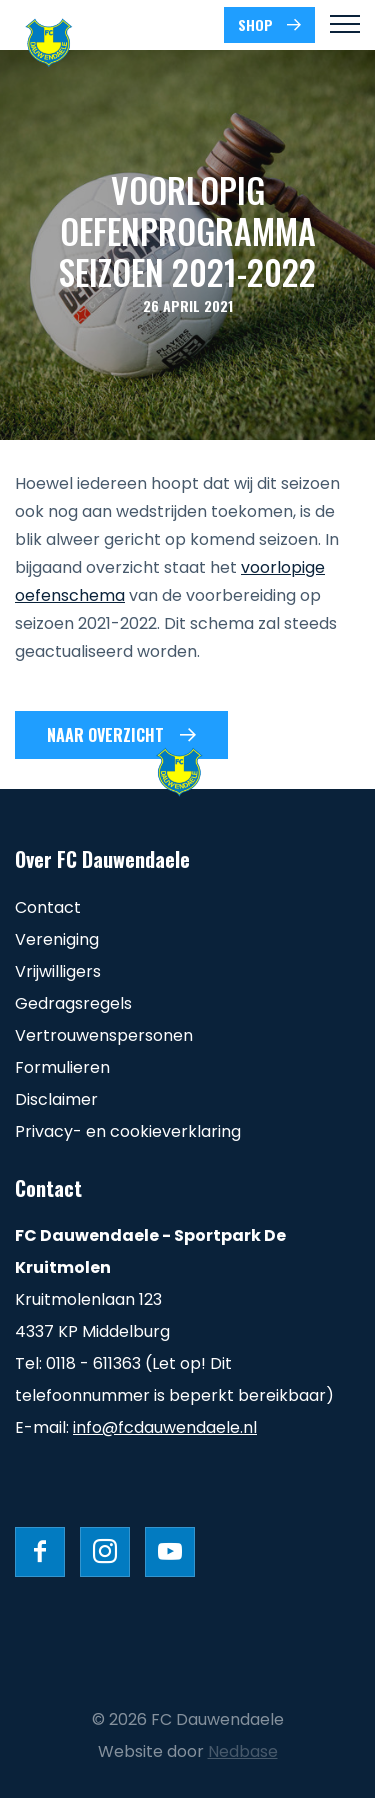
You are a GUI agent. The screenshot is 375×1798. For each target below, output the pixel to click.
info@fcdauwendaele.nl (165, 1427)
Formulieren (62, 1067)
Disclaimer (56, 1099)
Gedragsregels (73, 1003)
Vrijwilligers (58, 971)
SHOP (255, 24)
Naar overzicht (105, 735)
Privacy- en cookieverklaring (128, 1131)
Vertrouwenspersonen (104, 1035)
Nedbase (243, 1751)
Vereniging (57, 939)
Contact (48, 907)
